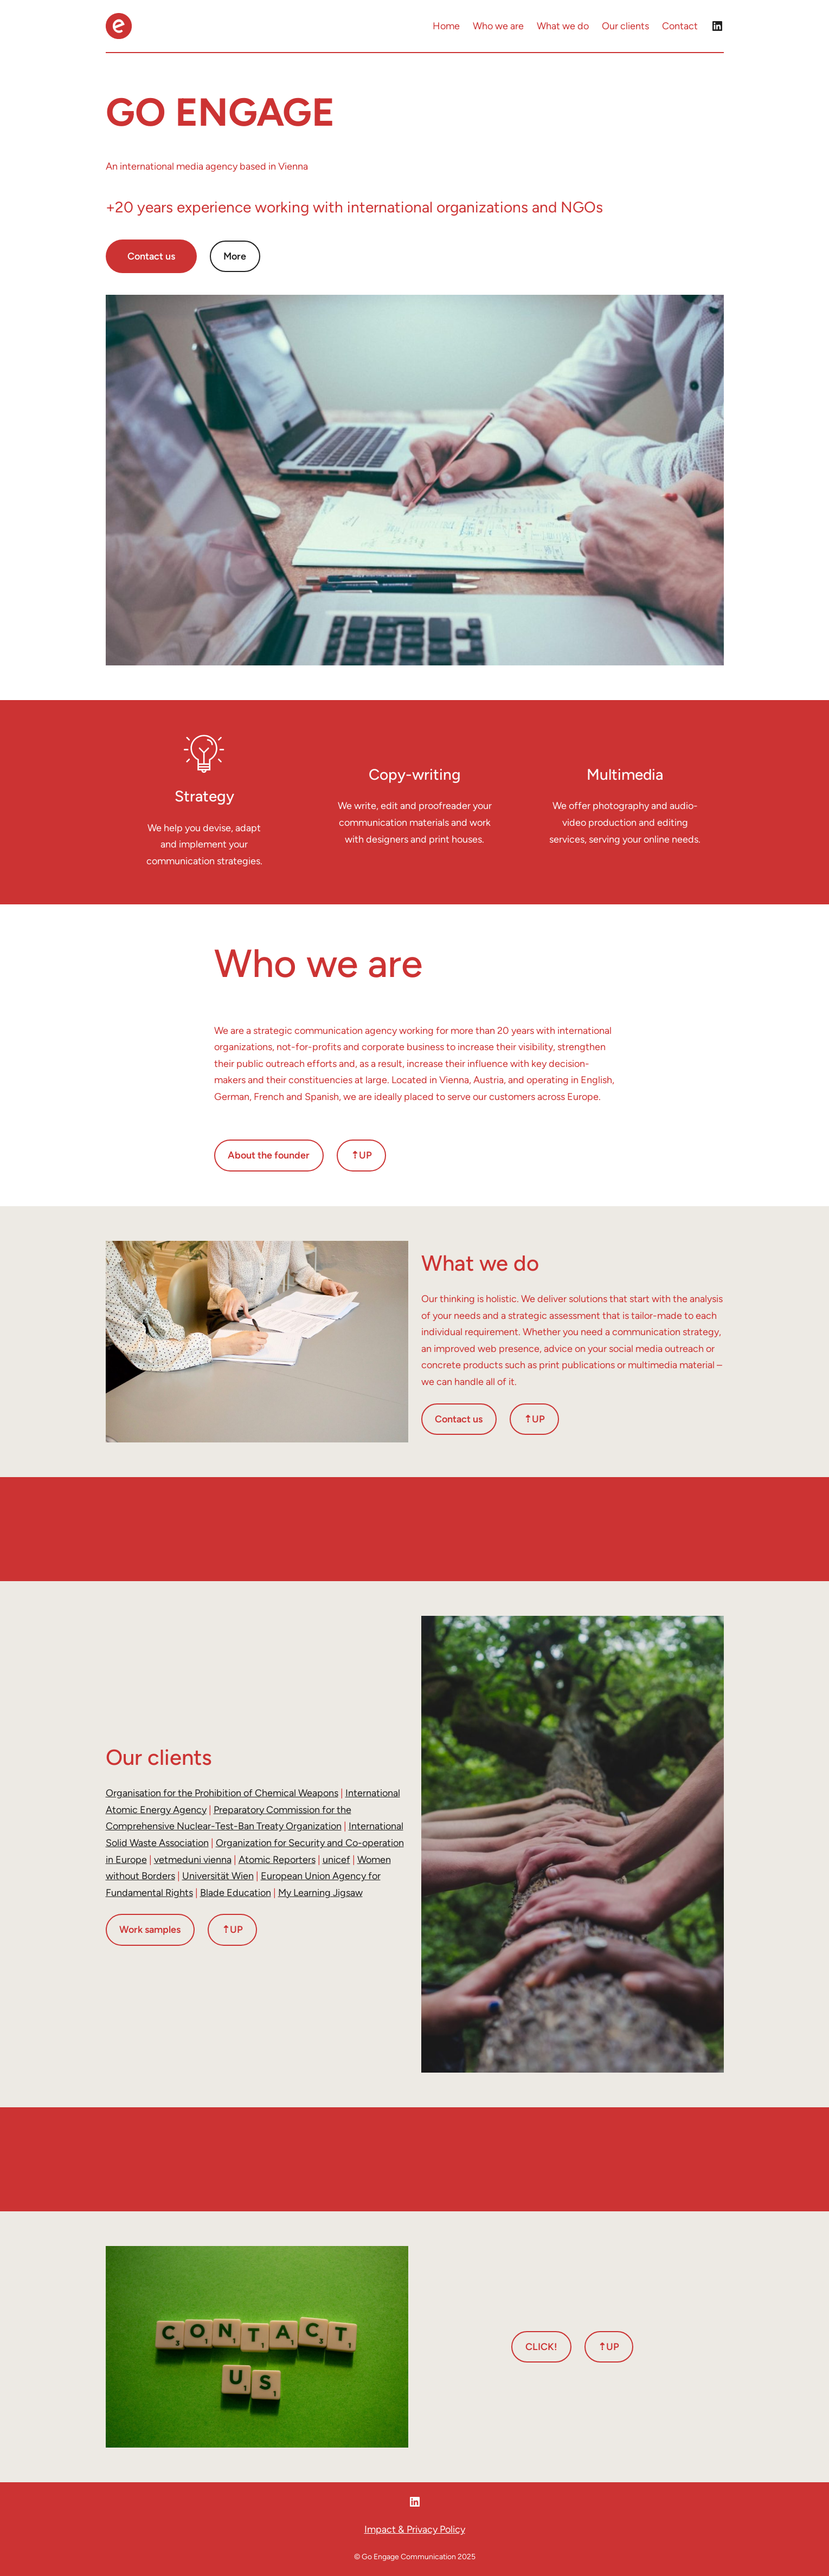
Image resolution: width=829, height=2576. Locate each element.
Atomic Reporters (277, 1860)
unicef (336, 1860)
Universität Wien (218, 1876)
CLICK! (541, 2347)
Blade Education (235, 1893)
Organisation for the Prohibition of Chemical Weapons (222, 1793)
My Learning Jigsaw (320, 1893)
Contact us (151, 256)
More (234, 256)
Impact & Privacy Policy (414, 2529)
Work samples (150, 1930)
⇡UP (361, 1155)
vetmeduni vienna (193, 1860)
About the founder (269, 1155)
